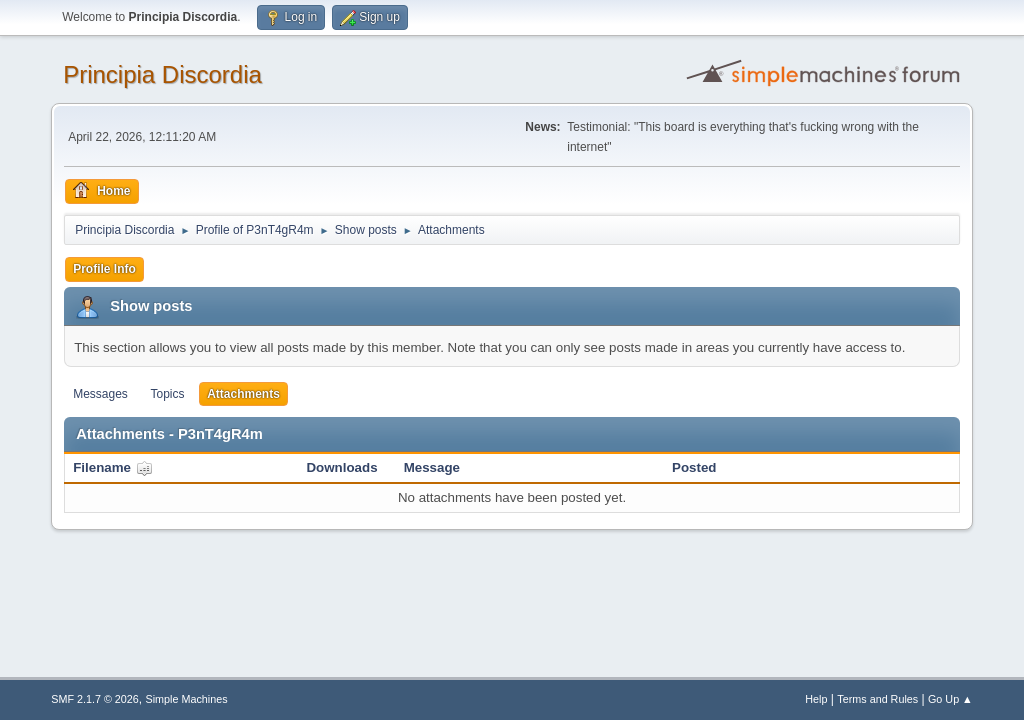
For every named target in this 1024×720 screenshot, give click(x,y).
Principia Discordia (162, 74)
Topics (168, 394)
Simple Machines (187, 699)
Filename (112, 467)
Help (816, 699)
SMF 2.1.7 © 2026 (95, 699)
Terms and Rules (877, 699)
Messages (100, 394)
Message (432, 467)
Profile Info (104, 269)
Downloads (341, 467)
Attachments (243, 394)
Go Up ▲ (950, 699)
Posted (694, 467)
